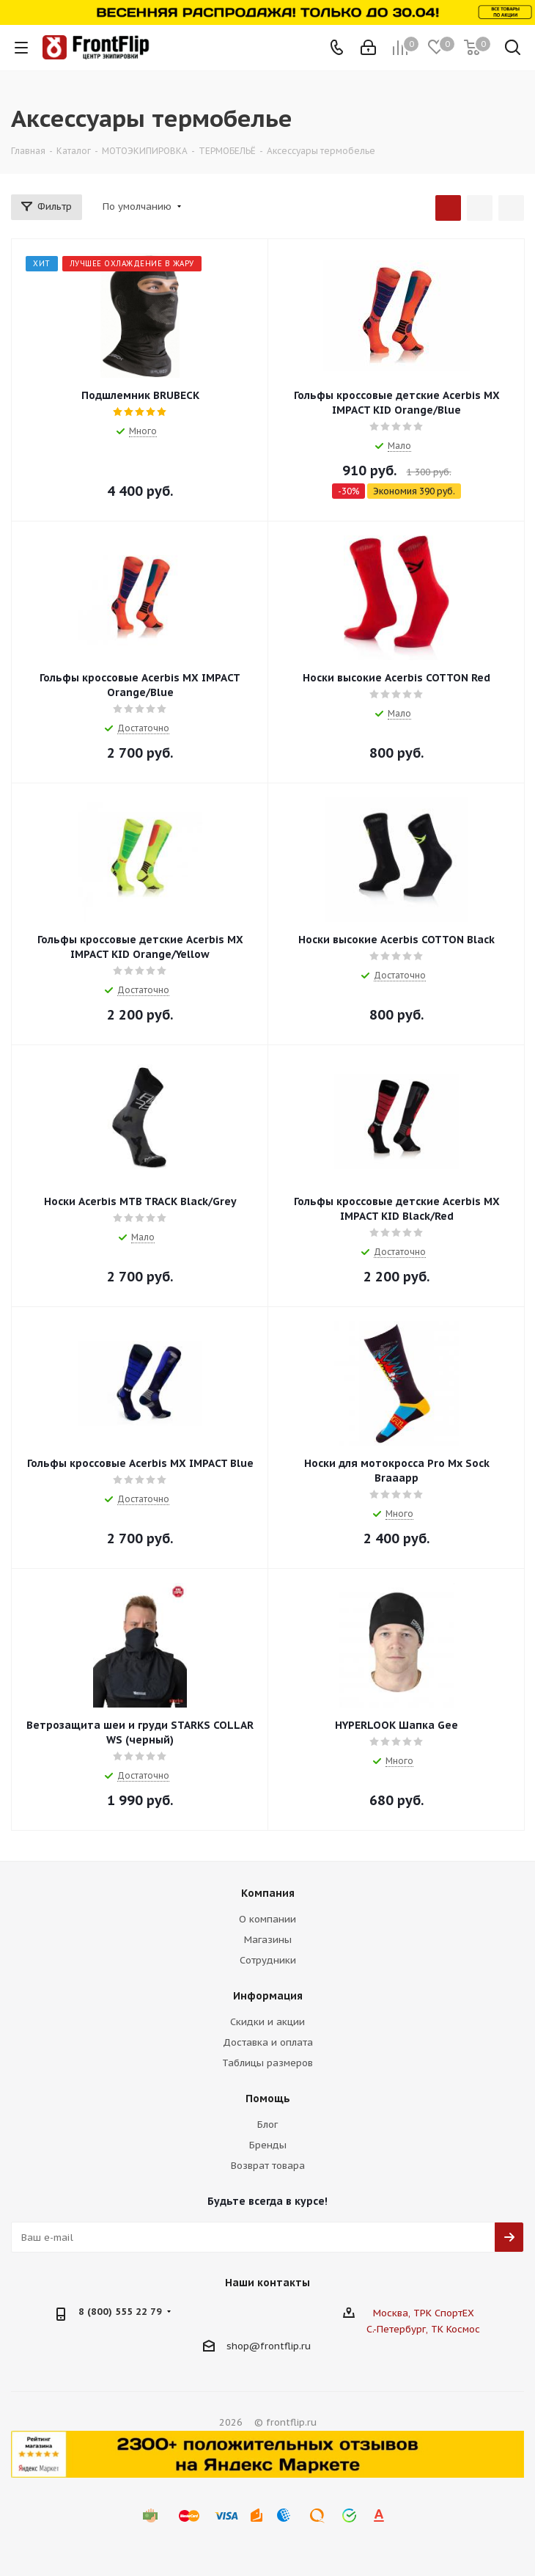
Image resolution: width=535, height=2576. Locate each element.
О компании (267, 1919)
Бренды (268, 2145)
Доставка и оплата (268, 2042)
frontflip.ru (285, 2346)
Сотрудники (268, 1960)
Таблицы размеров (267, 2063)
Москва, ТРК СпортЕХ (423, 2313)
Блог (267, 2124)
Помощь (268, 2098)
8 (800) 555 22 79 (120, 2311)
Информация (268, 1995)
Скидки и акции (267, 2022)
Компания (268, 1893)
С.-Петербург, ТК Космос (423, 2329)
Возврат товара (268, 2165)
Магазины (268, 1939)
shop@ (243, 2346)
